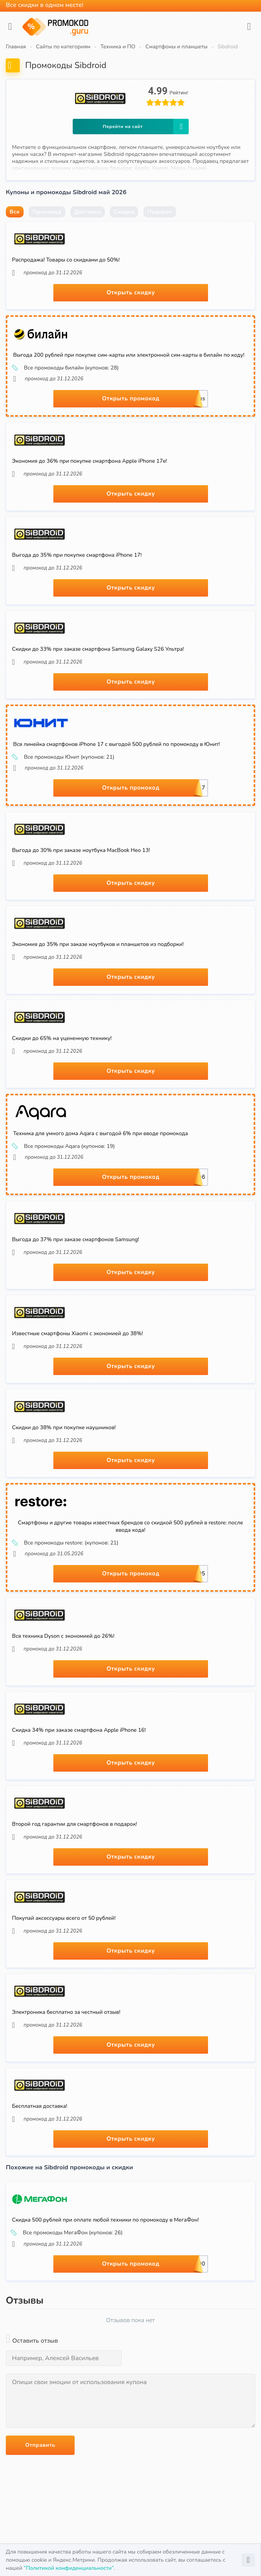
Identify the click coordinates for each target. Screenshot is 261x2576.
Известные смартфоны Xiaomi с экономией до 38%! (77, 1333)
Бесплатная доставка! (39, 2106)
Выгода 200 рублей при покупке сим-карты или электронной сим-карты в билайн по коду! (128, 355)
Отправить (40, 2445)
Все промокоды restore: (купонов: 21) (65, 1542)
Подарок (159, 212)
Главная (16, 46)
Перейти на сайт (146, 126)
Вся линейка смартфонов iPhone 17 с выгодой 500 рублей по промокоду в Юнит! (116, 744)
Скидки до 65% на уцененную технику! (62, 1038)
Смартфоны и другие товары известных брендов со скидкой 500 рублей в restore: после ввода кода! (130, 1526)
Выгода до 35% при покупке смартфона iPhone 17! (77, 555)
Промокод (46, 212)
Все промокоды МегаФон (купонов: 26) (67, 2232)
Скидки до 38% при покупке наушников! (64, 1427)
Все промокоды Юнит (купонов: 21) (63, 757)
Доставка (87, 212)
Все (15, 212)
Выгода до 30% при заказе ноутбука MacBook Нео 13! (81, 850)
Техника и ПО (118, 46)
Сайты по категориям (63, 46)
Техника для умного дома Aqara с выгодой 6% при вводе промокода (100, 1133)
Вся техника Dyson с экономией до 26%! (63, 1636)
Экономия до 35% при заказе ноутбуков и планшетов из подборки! (98, 944)
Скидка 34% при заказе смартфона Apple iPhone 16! (79, 1730)
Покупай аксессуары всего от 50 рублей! (64, 1918)
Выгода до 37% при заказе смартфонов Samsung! (75, 1239)
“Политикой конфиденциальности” (69, 2568)
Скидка (124, 212)
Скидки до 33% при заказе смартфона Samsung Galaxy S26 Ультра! (98, 649)
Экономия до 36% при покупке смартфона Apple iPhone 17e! (89, 461)
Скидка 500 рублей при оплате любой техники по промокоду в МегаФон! (105, 2220)
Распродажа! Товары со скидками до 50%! (65, 259)
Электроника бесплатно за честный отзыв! (66, 2012)
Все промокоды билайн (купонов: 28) (66, 367)
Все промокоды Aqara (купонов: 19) (64, 1146)
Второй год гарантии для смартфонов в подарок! (74, 1824)
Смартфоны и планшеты (176, 46)
